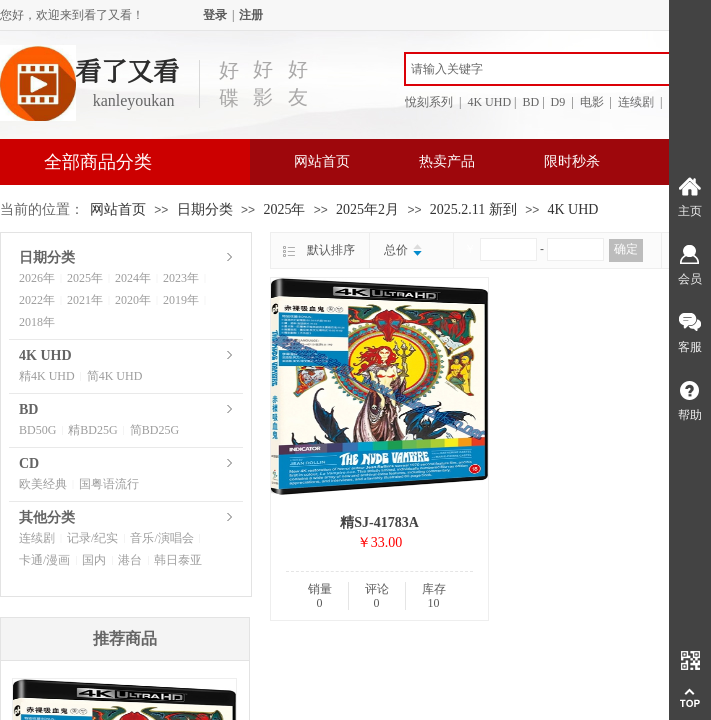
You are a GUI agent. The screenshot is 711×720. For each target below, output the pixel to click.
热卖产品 (447, 161)
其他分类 (47, 517)
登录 (215, 15)
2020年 (133, 300)
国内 (94, 560)
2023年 (181, 278)
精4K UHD (47, 376)
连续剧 (37, 538)
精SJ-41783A (379, 522)
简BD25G (154, 430)
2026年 (37, 278)
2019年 (181, 300)
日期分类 (205, 209)
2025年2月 (367, 209)
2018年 (37, 322)
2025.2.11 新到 (473, 209)
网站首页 (322, 161)
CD (29, 463)
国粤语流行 (109, 484)
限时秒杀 (572, 161)
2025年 (284, 209)
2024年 (133, 278)
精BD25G (92, 430)
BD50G (37, 430)
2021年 (85, 300)
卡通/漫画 (44, 560)
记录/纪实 (92, 538)
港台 (130, 560)
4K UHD (573, 209)
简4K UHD (115, 376)
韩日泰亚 (178, 560)
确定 (626, 249)
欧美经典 (43, 484)
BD (28, 409)
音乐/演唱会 (161, 538)
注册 (251, 15)
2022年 (37, 300)
